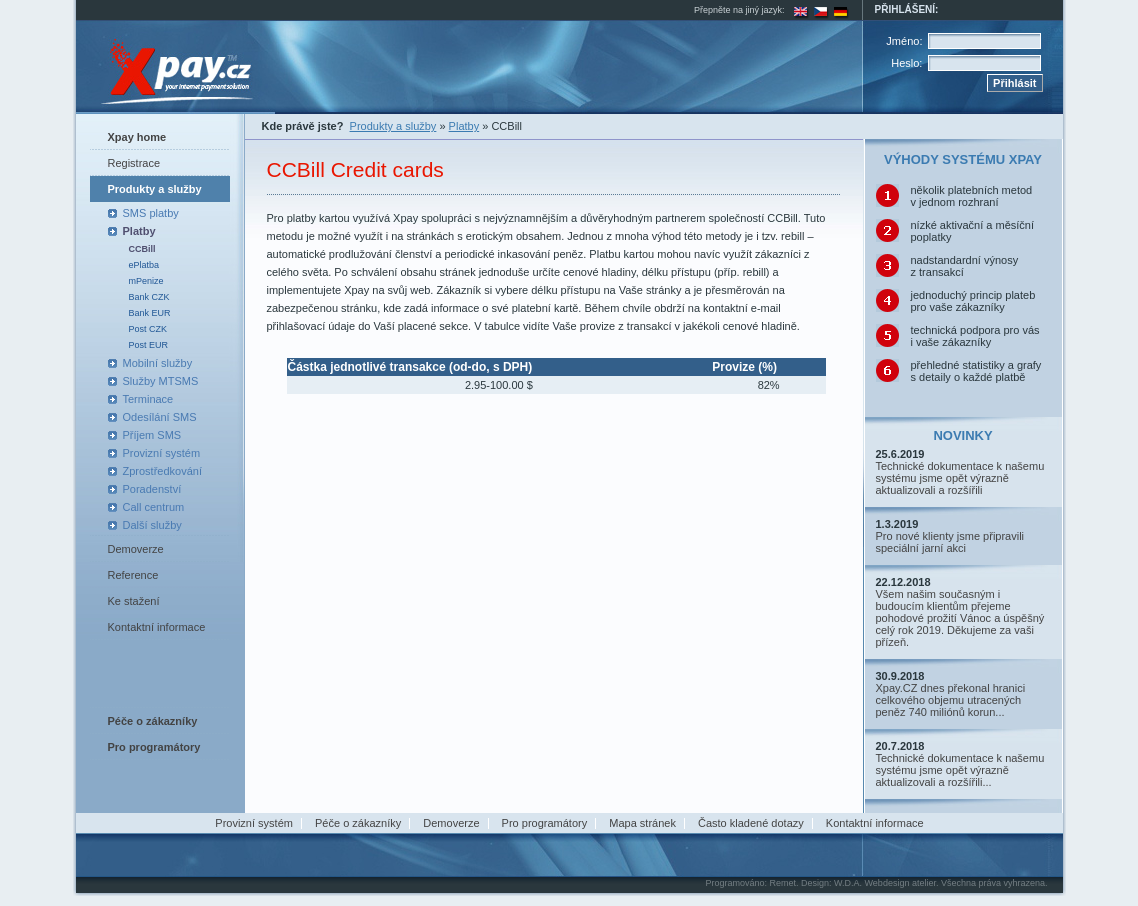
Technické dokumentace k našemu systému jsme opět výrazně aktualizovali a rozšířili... (960, 770)
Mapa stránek (642, 823)
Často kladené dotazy (751, 823)
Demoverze (136, 549)
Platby (139, 231)
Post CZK (148, 329)
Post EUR (149, 345)
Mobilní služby (158, 363)
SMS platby (151, 213)
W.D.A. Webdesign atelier (885, 883)
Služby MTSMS (161, 381)
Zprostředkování (162, 471)
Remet (782, 883)
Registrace (134, 163)
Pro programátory (545, 823)
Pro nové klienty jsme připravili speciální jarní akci (950, 542)
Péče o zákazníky (358, 823)
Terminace (148, 399)
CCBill (142, 249)
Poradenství (152, 489)
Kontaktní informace (157, 627)
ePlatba (144, 265)
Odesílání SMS (160, 417)
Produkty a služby (155, 189)
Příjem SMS (152, 435)
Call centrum (154, 507)
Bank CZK (149, 297)
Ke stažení (134, 601)
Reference (133, 575)
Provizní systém (162, 453)
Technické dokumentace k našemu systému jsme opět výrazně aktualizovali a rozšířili (960, 478)
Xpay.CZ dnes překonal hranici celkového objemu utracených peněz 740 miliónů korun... (951, 700)
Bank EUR (150, 313)
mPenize (146, 281)
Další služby (152, 525)
